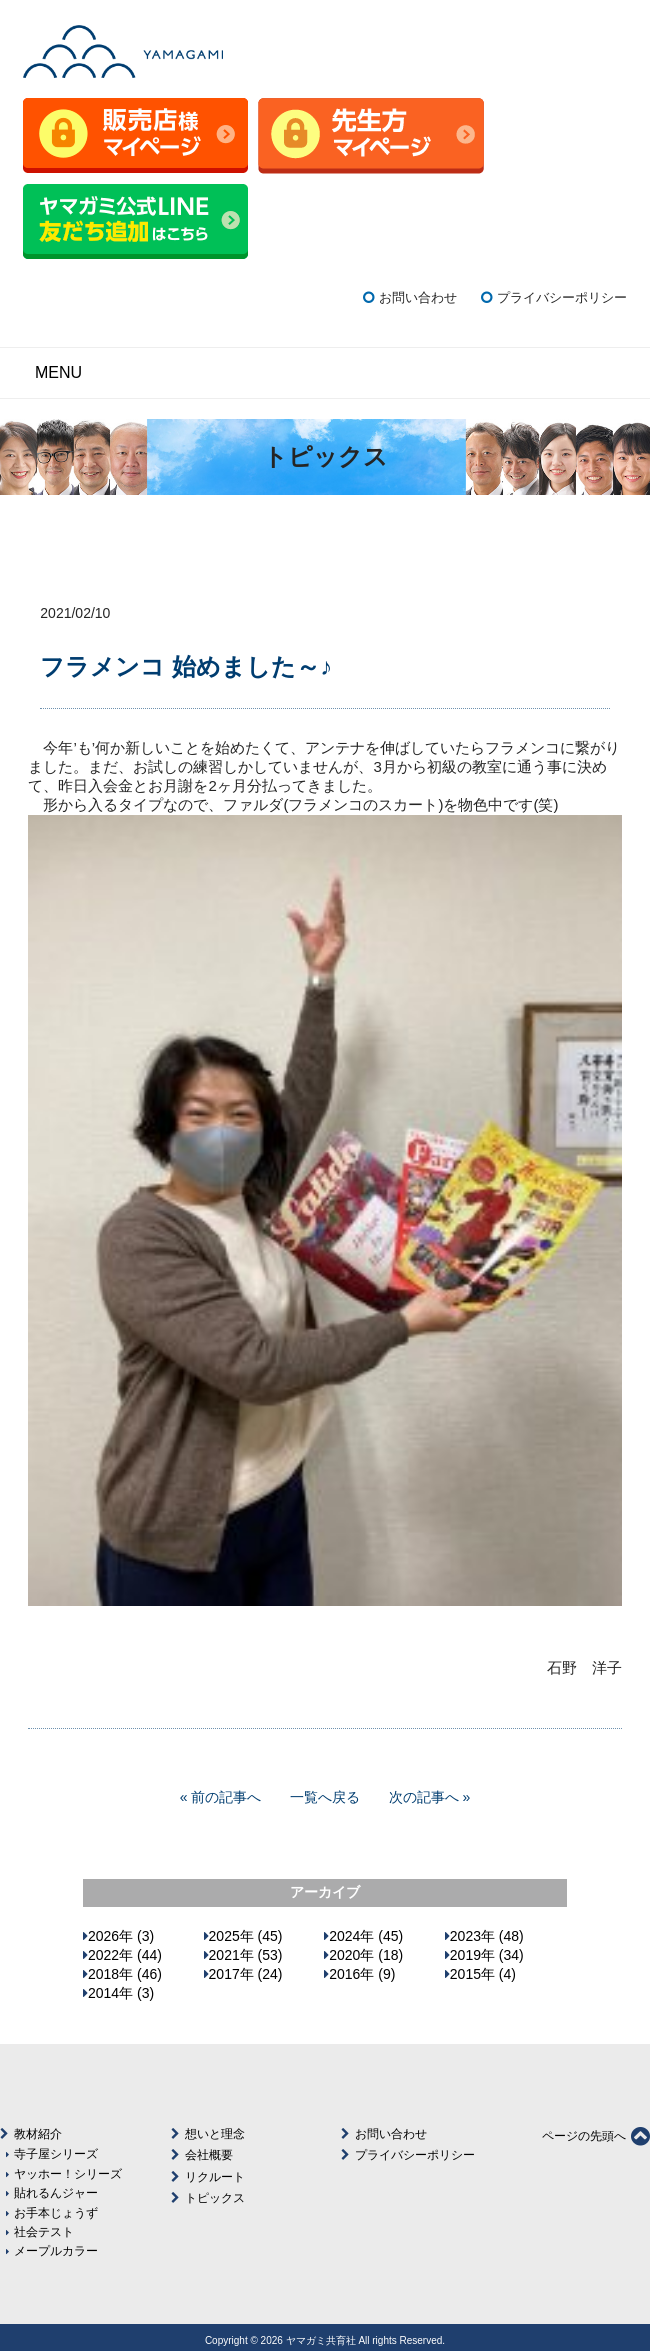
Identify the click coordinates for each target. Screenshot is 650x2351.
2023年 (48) (487, 1936)
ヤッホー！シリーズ (68, 2173)
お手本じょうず (56, 2212)
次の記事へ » (430, 1797)
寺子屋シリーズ (56, 2153)
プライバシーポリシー (562, 297)
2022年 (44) (125, 1955)
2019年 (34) (487, 1955)
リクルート (215, 2177)
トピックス (215, 2198)
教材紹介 (38, 2134)
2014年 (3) (121, 1993)
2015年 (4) (483, 1974)
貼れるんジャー (56, 2192)
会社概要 (209, 2155)
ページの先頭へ (596, 2136)
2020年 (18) (366, 1955)
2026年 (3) (121, 1936)
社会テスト (44, 2231)
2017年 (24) (246, 1974)
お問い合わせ (418, 297)
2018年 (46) (125, 1974)
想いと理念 (215, 2134)
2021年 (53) (246, 1955)
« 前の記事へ (221, 1797)
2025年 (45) (246, 1936)
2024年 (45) (366, 1936)
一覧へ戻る (325, 1797)
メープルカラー (56, 2250)
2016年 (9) (362, 1974)
